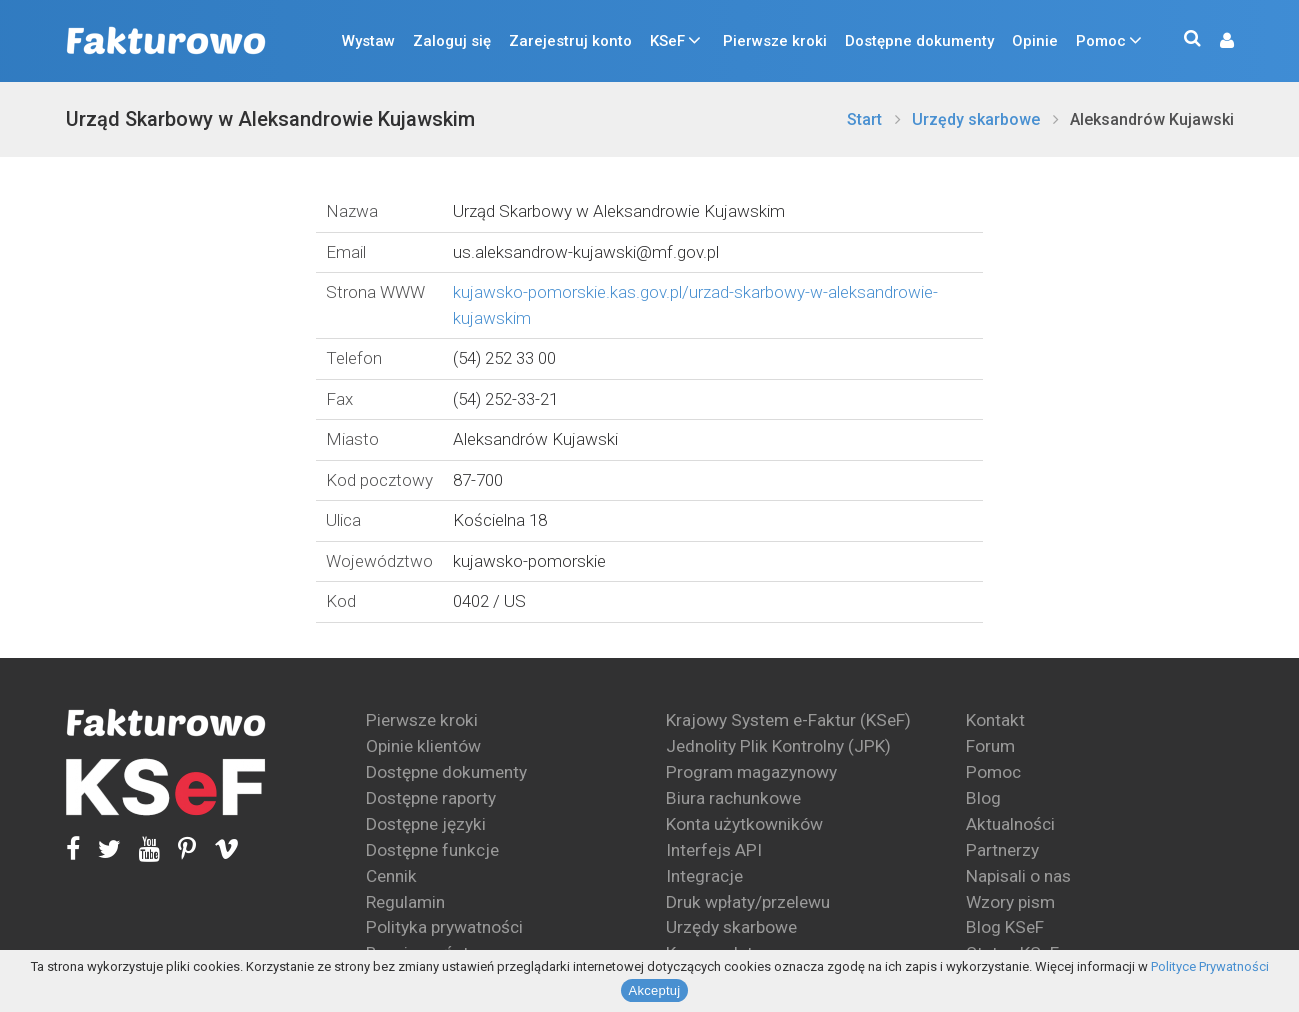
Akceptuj (655, 990)
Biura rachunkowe (733, 798)
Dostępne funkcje (432, 850)
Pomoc (1101, 41)
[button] (1217, 41)
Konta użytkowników (744, 824)
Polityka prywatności (444, 927)
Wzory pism (1010, 902)
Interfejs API (714, 850)
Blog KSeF (1005, 927)
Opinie (1035, 41)
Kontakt (995, 720)
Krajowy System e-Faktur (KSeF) (788, 720)
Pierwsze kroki (775, 41)
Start (864, 119)
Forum (990, 746)
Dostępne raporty (431, 798)
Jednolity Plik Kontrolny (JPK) (778, 746)
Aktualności (1010, 824)
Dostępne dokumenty (919, 41)
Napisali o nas (1018, 876)
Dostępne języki (426, 824)
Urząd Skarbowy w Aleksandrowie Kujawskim (270, 119)
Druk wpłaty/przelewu (748, 902)
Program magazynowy (751, 772)
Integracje (704, 876)
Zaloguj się (452, 41)
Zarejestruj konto (570, 41)
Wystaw (368, 41)
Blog (983, 798)
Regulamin (405, 902)
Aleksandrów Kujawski (1152, 119)
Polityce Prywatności (1210, 966)
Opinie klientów (423, 746)
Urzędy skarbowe (976, 119)
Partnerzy (1002, 850)
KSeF (667, 41)
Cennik (391, 876)
